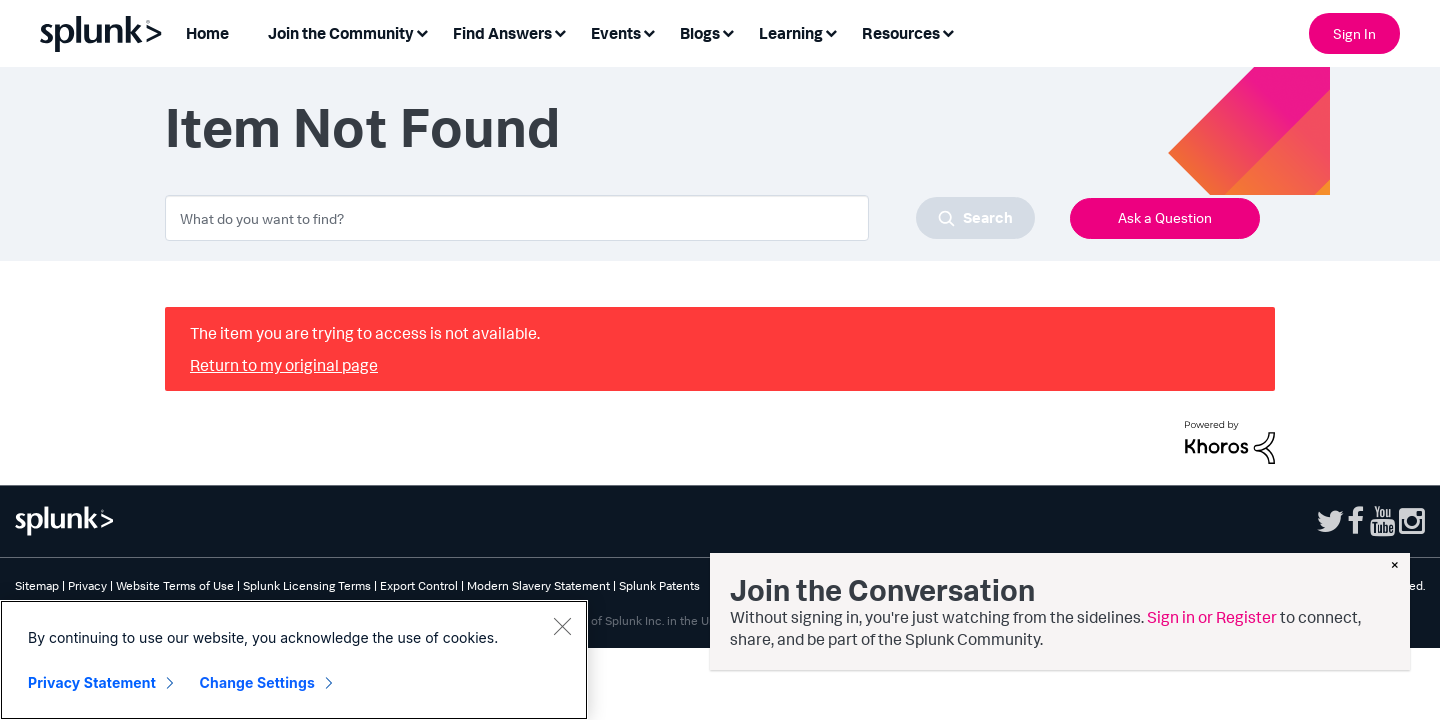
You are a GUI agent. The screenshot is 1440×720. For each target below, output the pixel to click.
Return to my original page (284, 365)
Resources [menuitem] (901, 33)
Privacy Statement (92, 682)
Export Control (419, 585)
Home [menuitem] (207, 33)
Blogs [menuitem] (700, 33)
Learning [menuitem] (791, 33)
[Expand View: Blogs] (728, 31)
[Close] (562, 626)
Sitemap (37, 585)
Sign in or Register (1212, 617)
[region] (294, 660)
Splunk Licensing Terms (307, 585)
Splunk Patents (659, 585)
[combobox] (600, 218)
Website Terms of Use (175, 585)
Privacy (87, 585)
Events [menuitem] (616, 33)
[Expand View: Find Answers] (560, 31)
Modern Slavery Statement (538, 585)
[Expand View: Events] (649, 31)
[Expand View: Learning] (831, 31)
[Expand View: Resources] (948, 31)
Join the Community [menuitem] (341, 33)
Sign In (1354, 33)
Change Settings (257, 682)
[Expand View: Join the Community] (422, 31)
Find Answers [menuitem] (502, 33)
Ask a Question (1165, 217)
